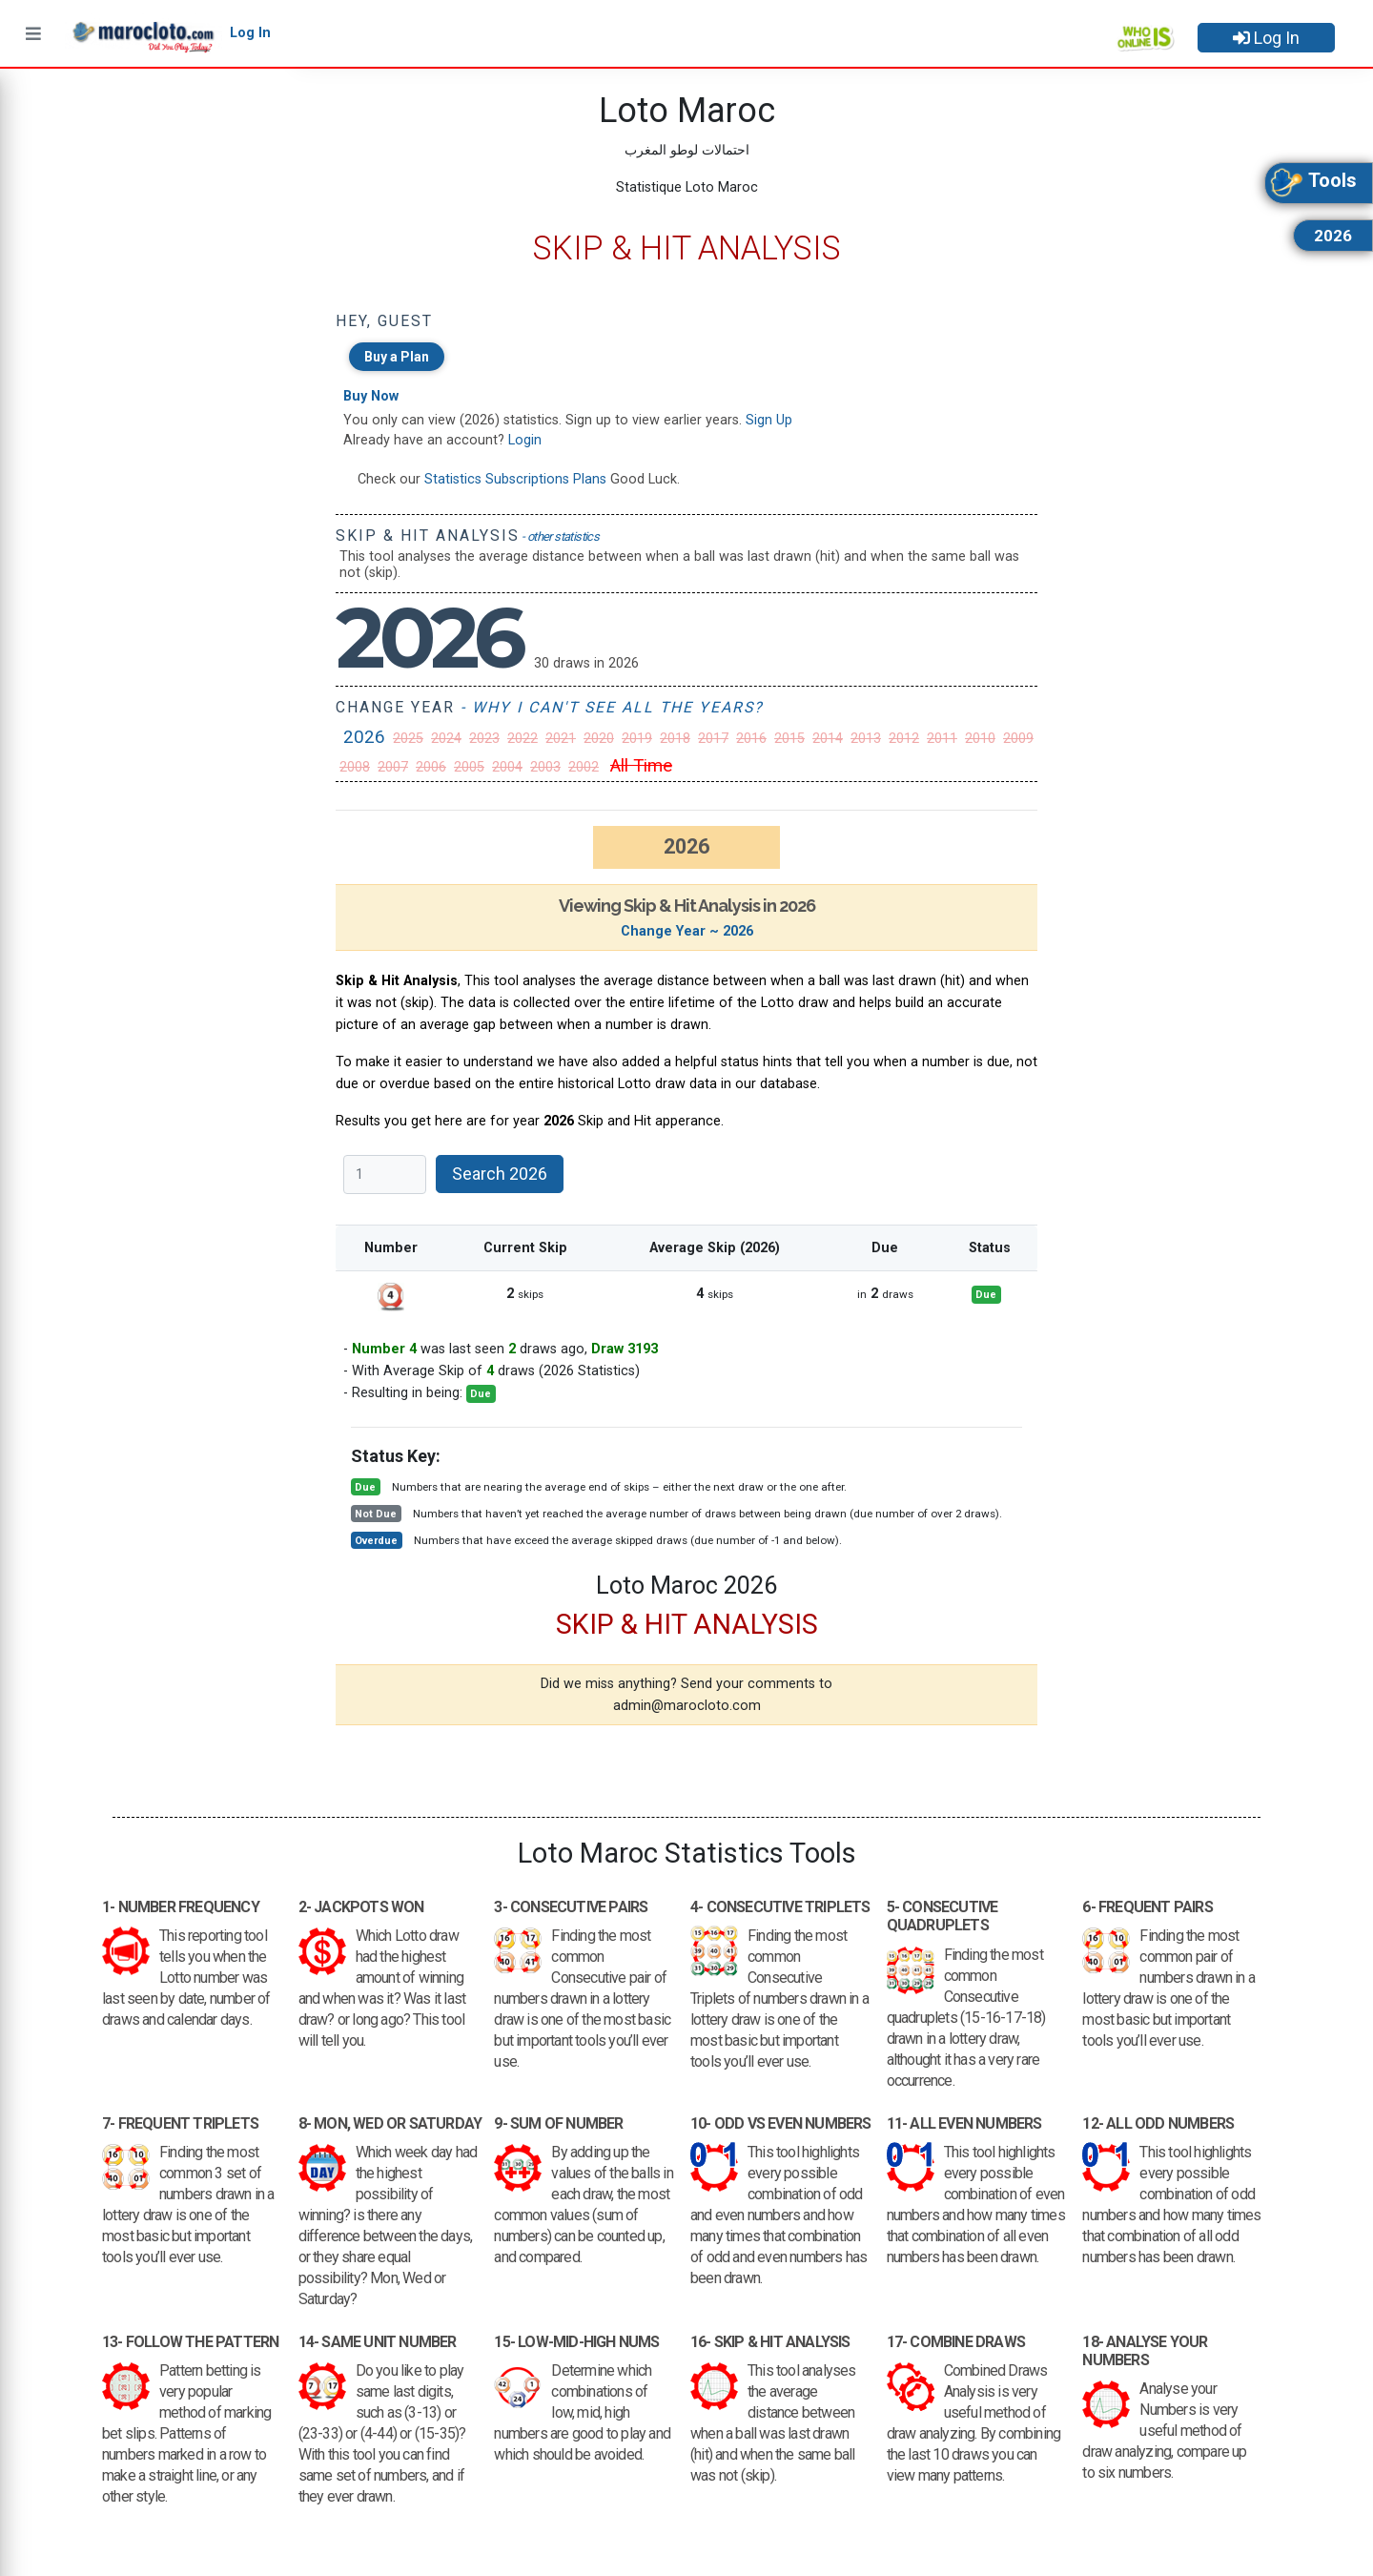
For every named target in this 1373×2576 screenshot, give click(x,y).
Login (525, 440)
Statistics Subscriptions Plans (515, 479)
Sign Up (769, 420)
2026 (364, 737)
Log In (1266, 38)
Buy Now (371, 396)
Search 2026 (499, 1174)
